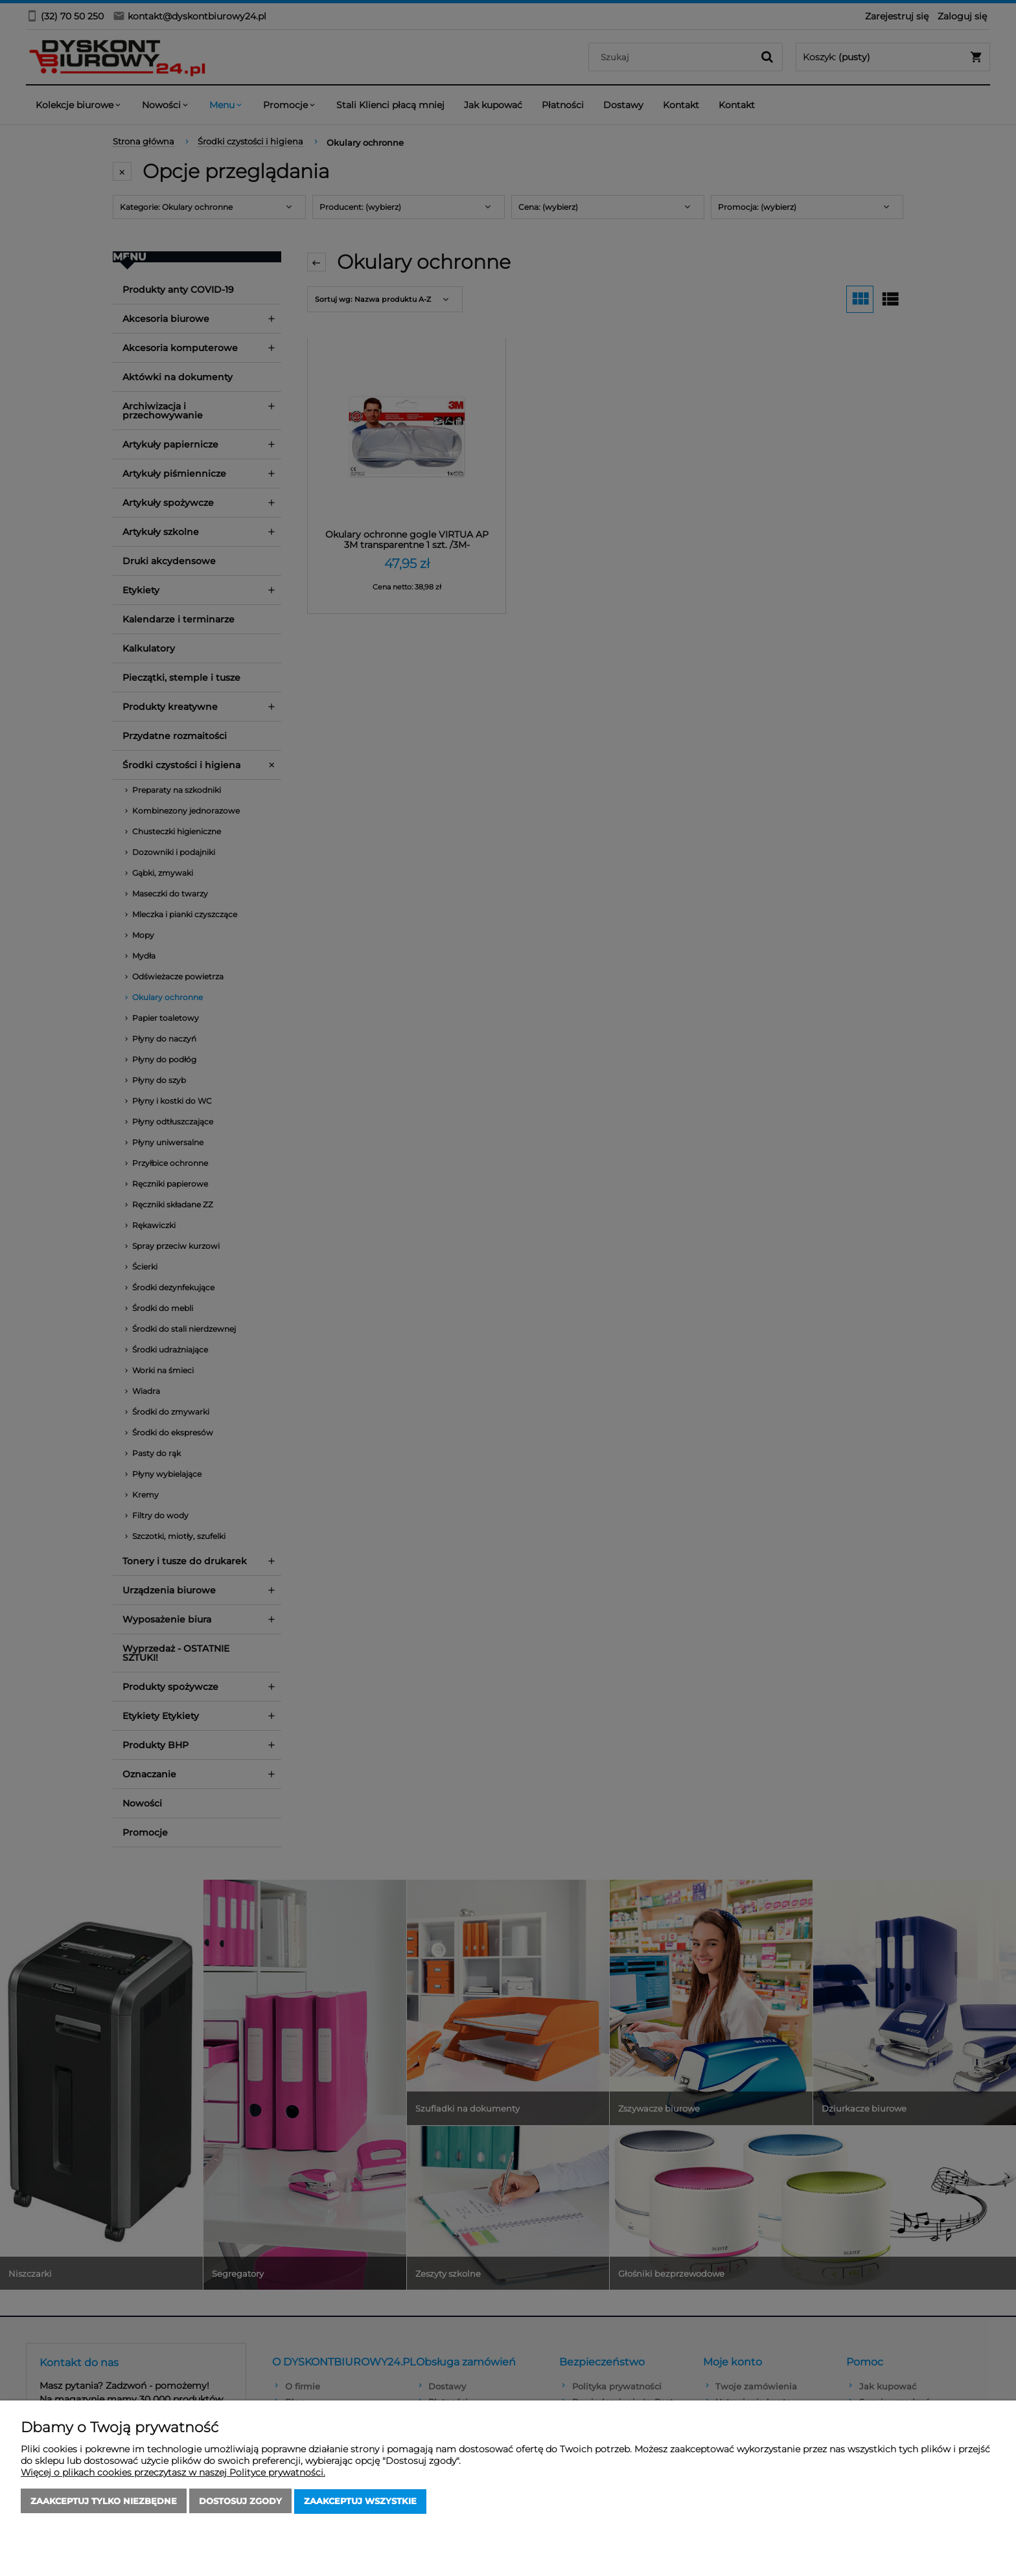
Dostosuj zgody (240, 2501)
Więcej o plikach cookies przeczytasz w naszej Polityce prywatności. (173, 2473)
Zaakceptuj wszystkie (360, 2501)
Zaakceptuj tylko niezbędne (103, 2501)
